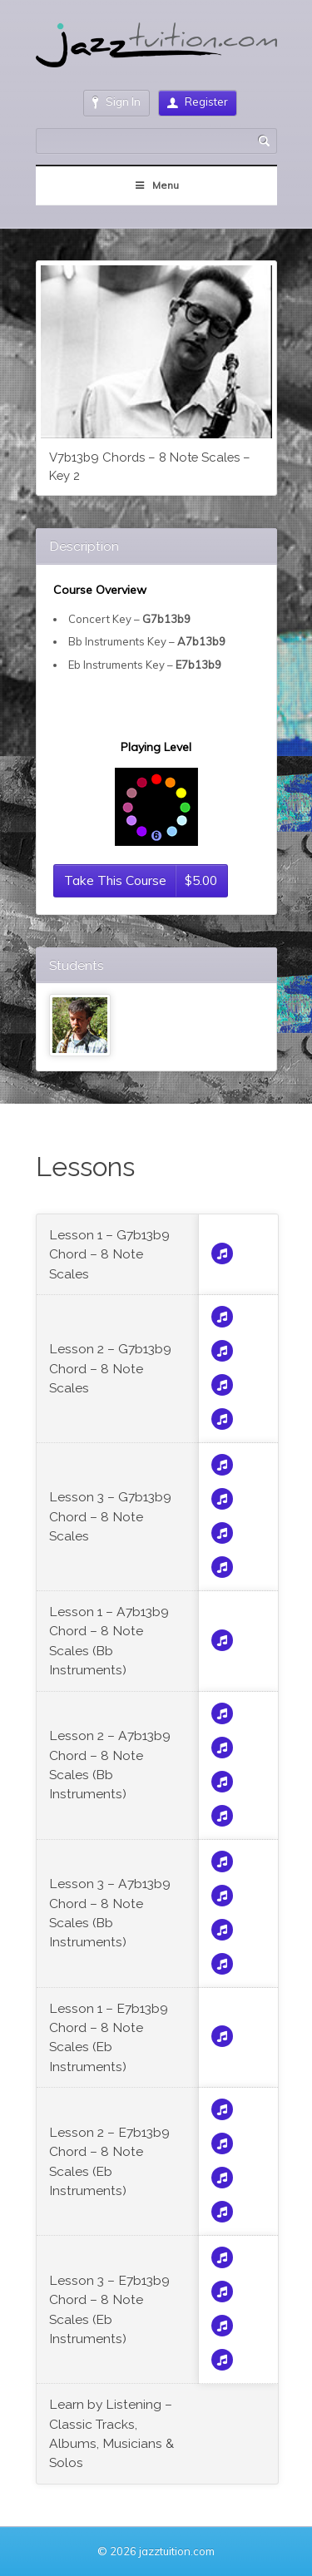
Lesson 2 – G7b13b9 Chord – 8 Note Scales (110, 1368)
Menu (156, 185)
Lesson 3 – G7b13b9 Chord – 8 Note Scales (110, 1516)
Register (197, 101)
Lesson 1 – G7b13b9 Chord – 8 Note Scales (109, 1254)
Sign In (116, 102)
